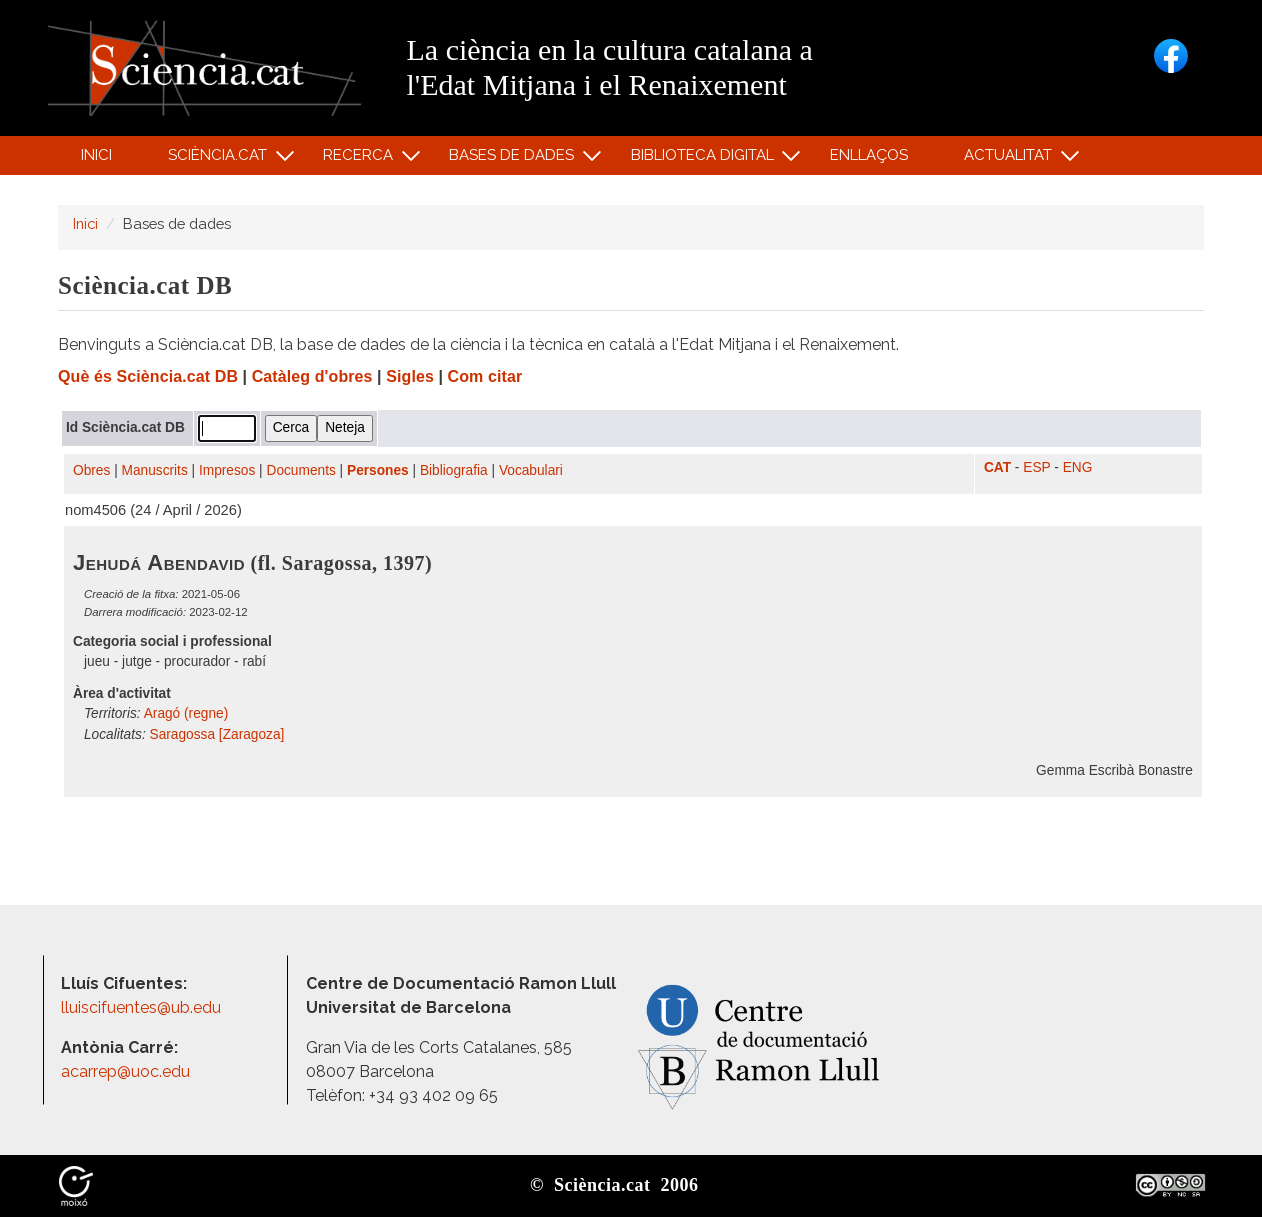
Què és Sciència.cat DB (148, 376)
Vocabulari (531, 470)
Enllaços (869, 155)
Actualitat (1011, 159)
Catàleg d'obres (312, 376)
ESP (1036, 467)
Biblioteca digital (705, 159)
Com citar (485, 376)
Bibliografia (454, 470)
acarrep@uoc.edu (125, 1071)
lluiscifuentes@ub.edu (143, 1007)
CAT (997, 467)
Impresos (227, 470)
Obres (91, 470)
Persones (378, 470)
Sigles (410, 376)
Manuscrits (155, 470)
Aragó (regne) (186, 713)
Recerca (361, 159)
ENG (1078, 467)
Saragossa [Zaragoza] (217, 734)
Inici (96, 155)
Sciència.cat (220, 159)
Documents (301, 470)
